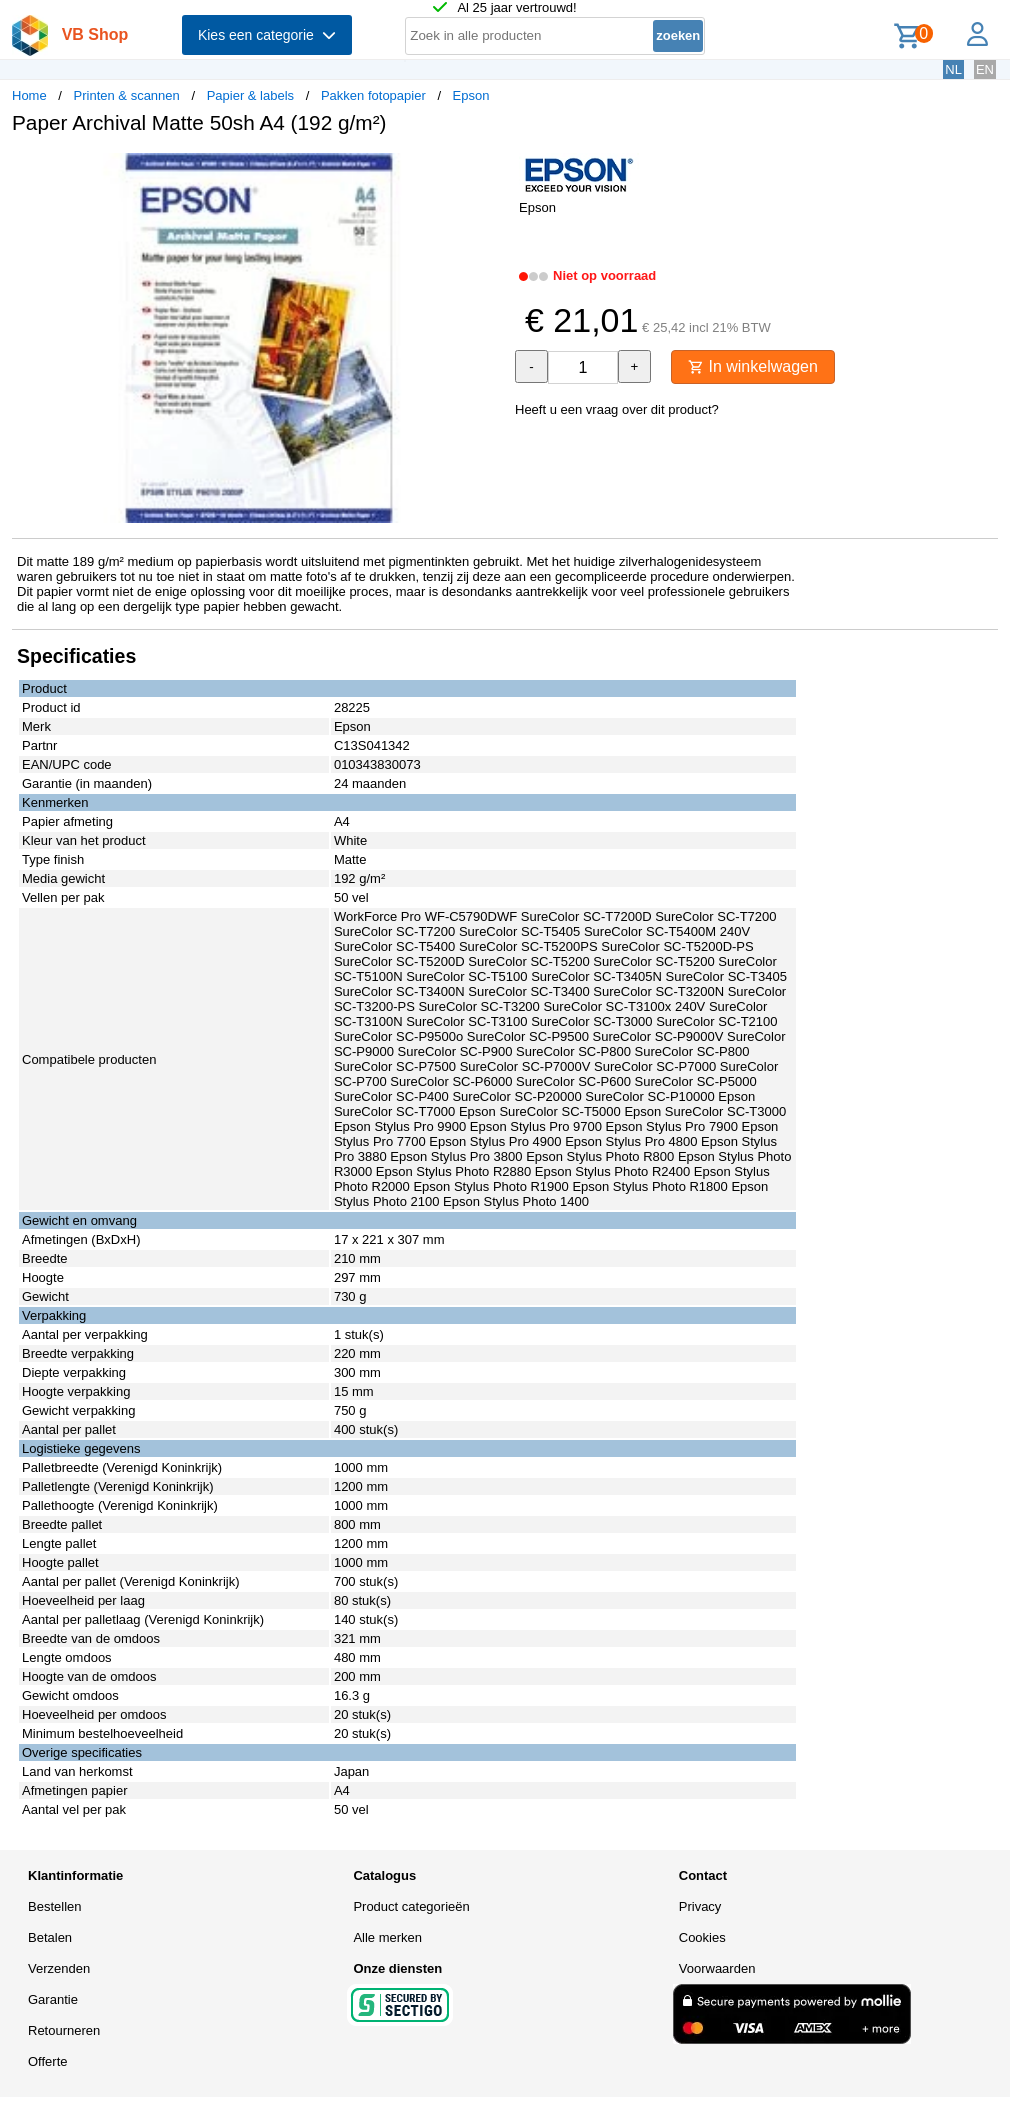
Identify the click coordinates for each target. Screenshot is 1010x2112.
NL (953, 69)
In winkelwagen (753, 366)
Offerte (48, 2061)
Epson (471, 95)
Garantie (53, 1999)
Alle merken (387, 1937)
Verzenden (59, 1968)
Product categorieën (411, 1906)
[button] (487, 171)
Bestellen (54, 1906)
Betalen (50, 1937)
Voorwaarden (717, 1968)
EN (985, 69)
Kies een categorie (267, 35)
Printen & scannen (127, 95)
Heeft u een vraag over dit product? (617, 409)
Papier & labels (250, 95)
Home (29, 95)
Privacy (700, 1906)
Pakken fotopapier (373, 95)
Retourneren (64, 2030)
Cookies (702, 1937)
